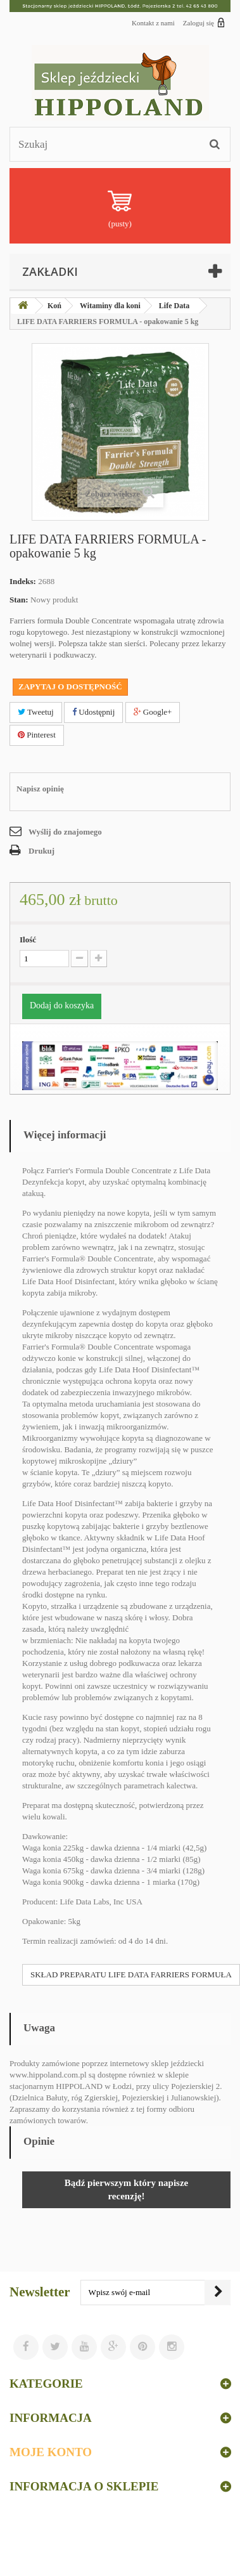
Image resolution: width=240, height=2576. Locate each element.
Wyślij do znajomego (65, 831)
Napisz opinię (40, 788)
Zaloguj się (204, 22)
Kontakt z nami (153, 23)
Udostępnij (93, 712)
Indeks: (22, 581)
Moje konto (50, 2452)
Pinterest (37, 734)
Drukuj (41, 850)
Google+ (153, 712)
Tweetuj (36, 712)
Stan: (18, 599)
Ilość (28, 939)
